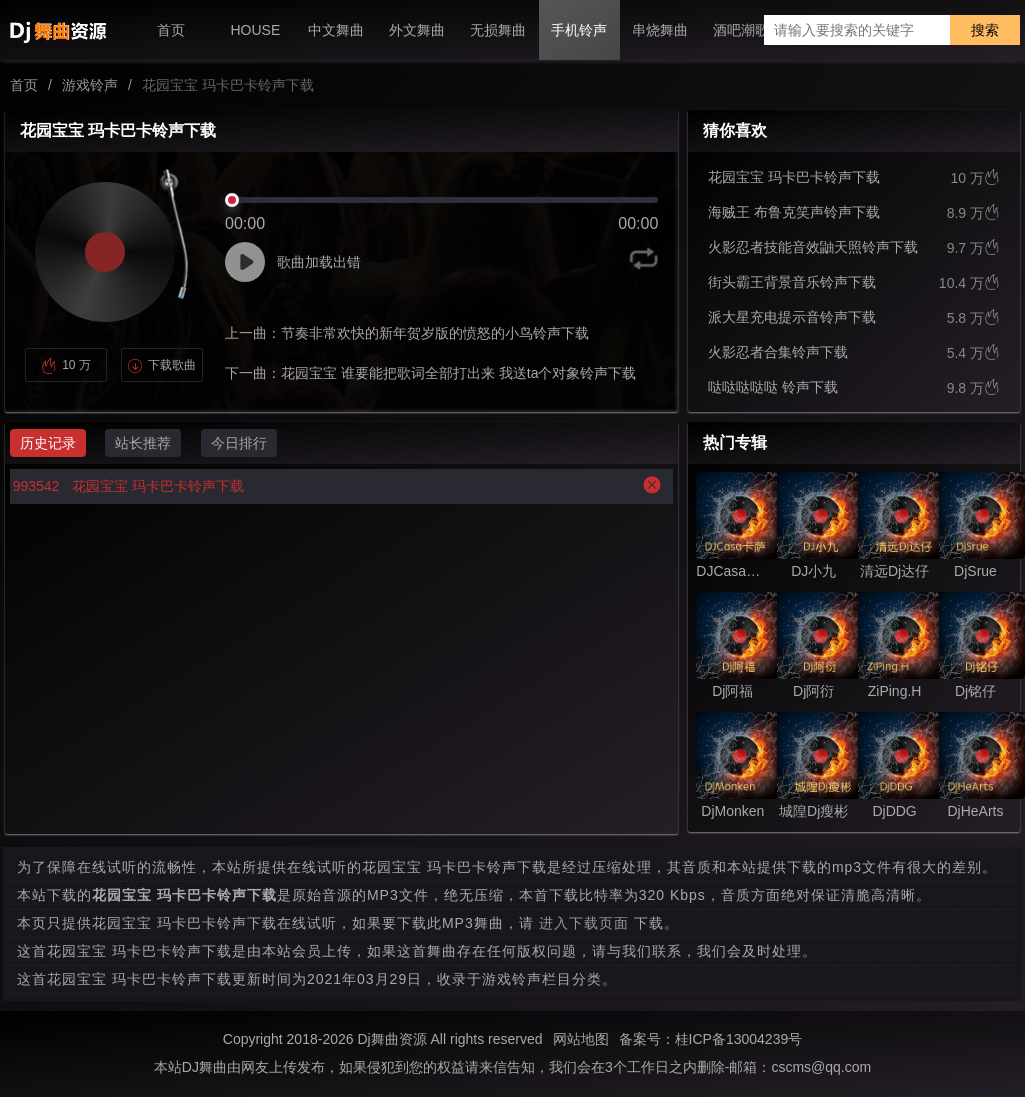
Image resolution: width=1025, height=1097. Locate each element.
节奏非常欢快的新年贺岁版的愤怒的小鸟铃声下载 (435, 333)
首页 (24, 85)
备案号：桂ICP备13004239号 (711, 1039)
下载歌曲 (161, 365)
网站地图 (581, 1039)
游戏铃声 (90, 85)
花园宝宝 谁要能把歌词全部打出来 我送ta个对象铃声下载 (458, 373)
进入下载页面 (584, 923)
